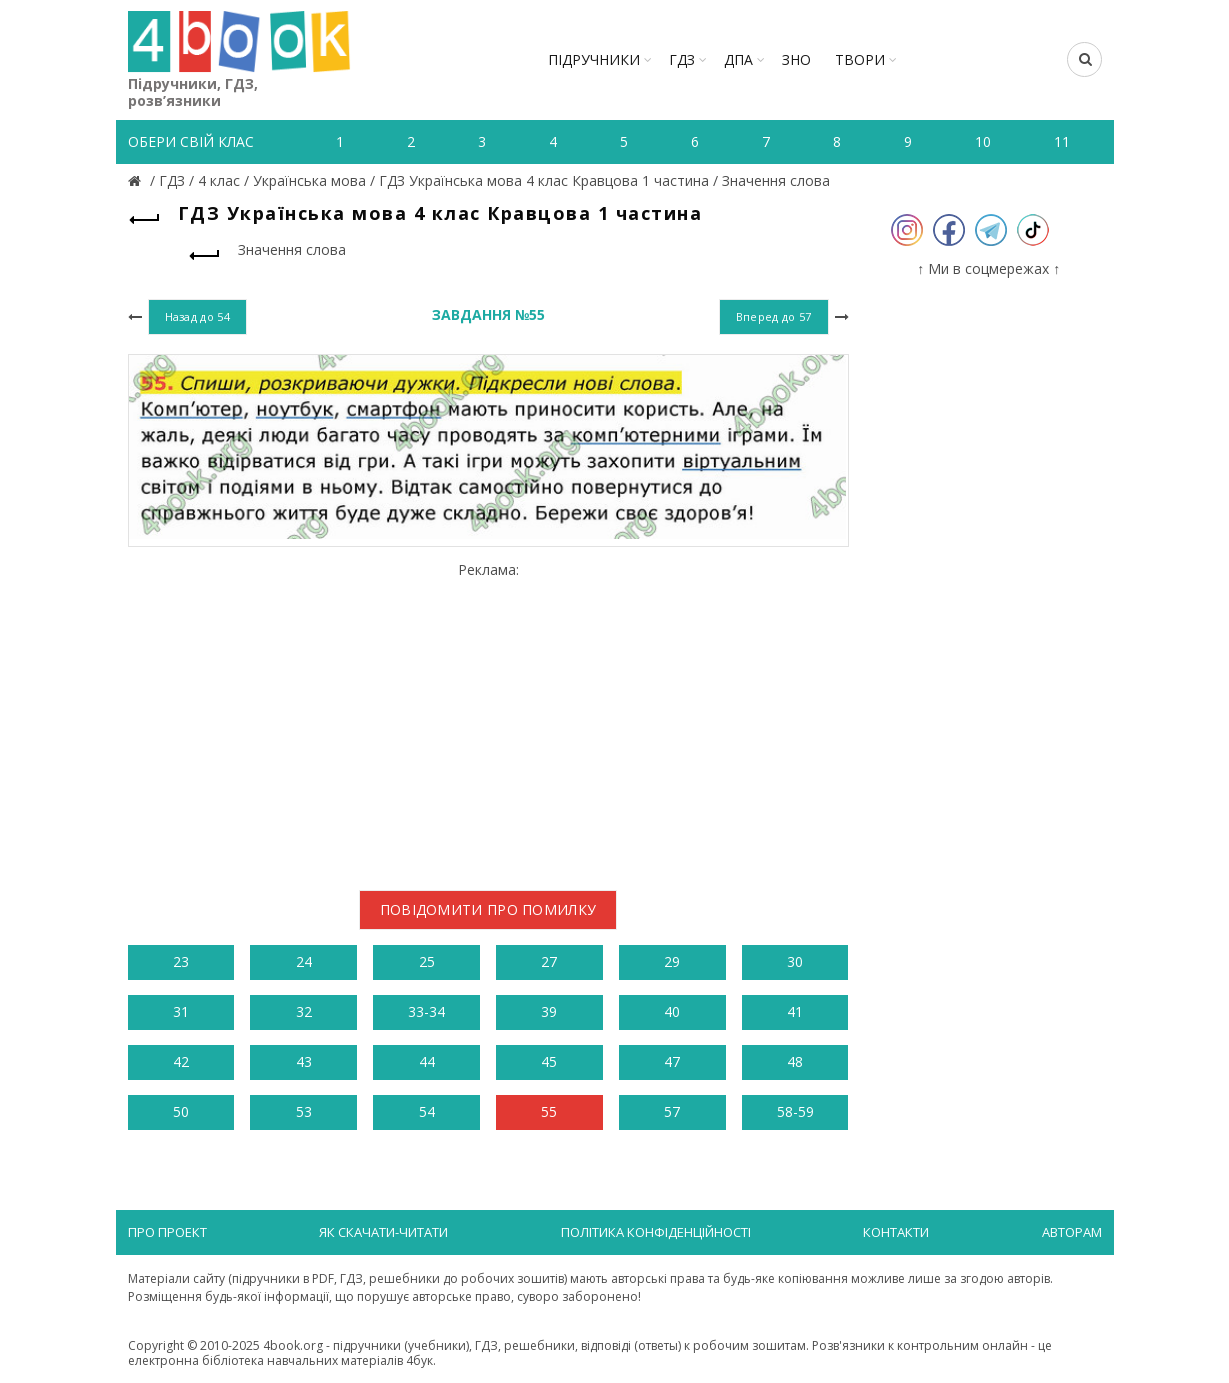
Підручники (594, 59)
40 (672, 1011)
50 (181, 1111)
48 (795, 1061)
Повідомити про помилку (488, 909)
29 (672, 961)
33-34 (426, 1011)
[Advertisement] (488, 719)
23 (181, 961)
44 (427, 1061)
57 (672, 1111)
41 (795, 1011)
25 (427, 961)
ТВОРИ (860, 59)
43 (304, 1061)
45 (549, 1061)
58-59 (795, 1111)
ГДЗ (682, 59)
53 (304, 1111)
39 (549, 1011)
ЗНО (796, 59)
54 (427, 1111)
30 (795, 961)
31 (181, 1011)
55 (549, 1111)
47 (672, 1061)
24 (304, 961)
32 (304, 1011)
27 (549, 961)
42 (181, 1061)
